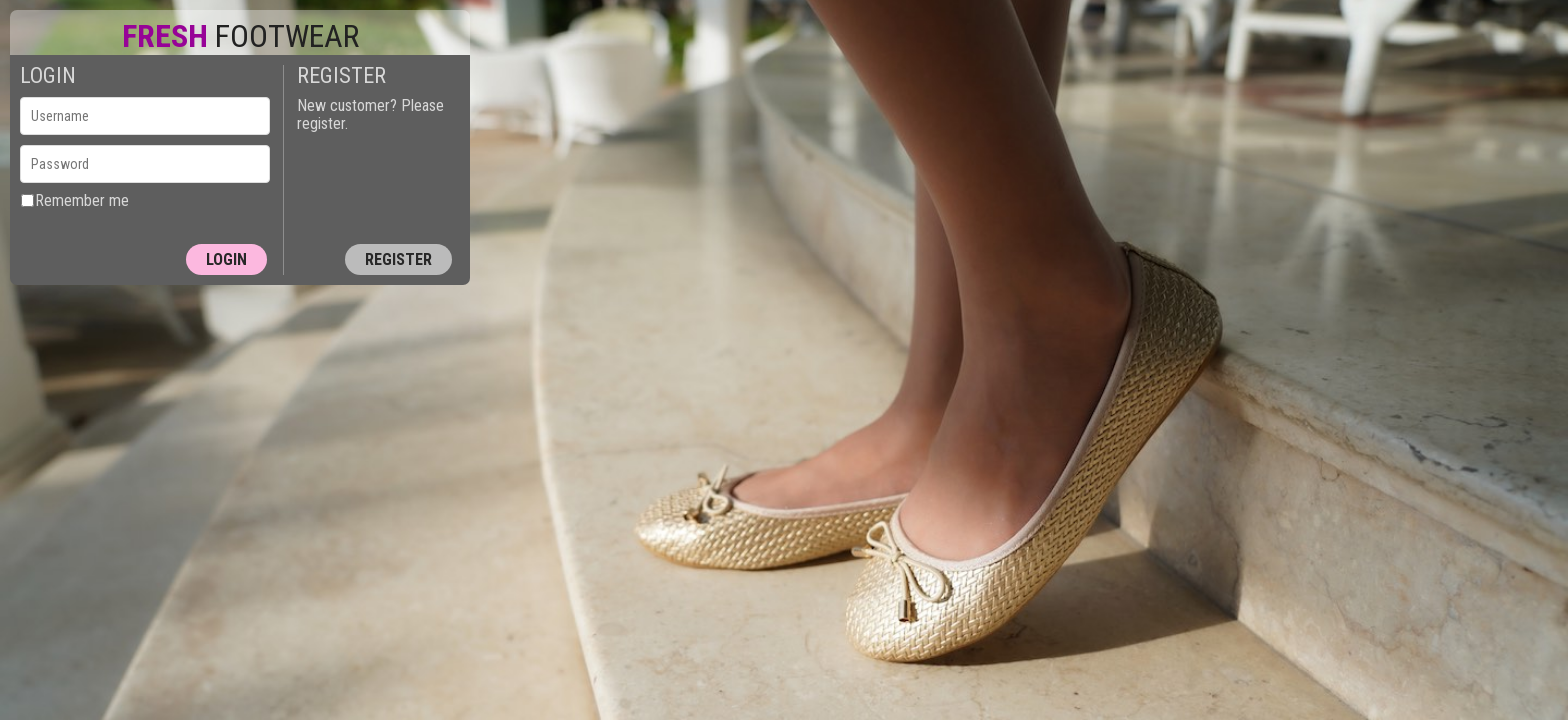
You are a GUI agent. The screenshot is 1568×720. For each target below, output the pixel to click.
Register (398, 259)
